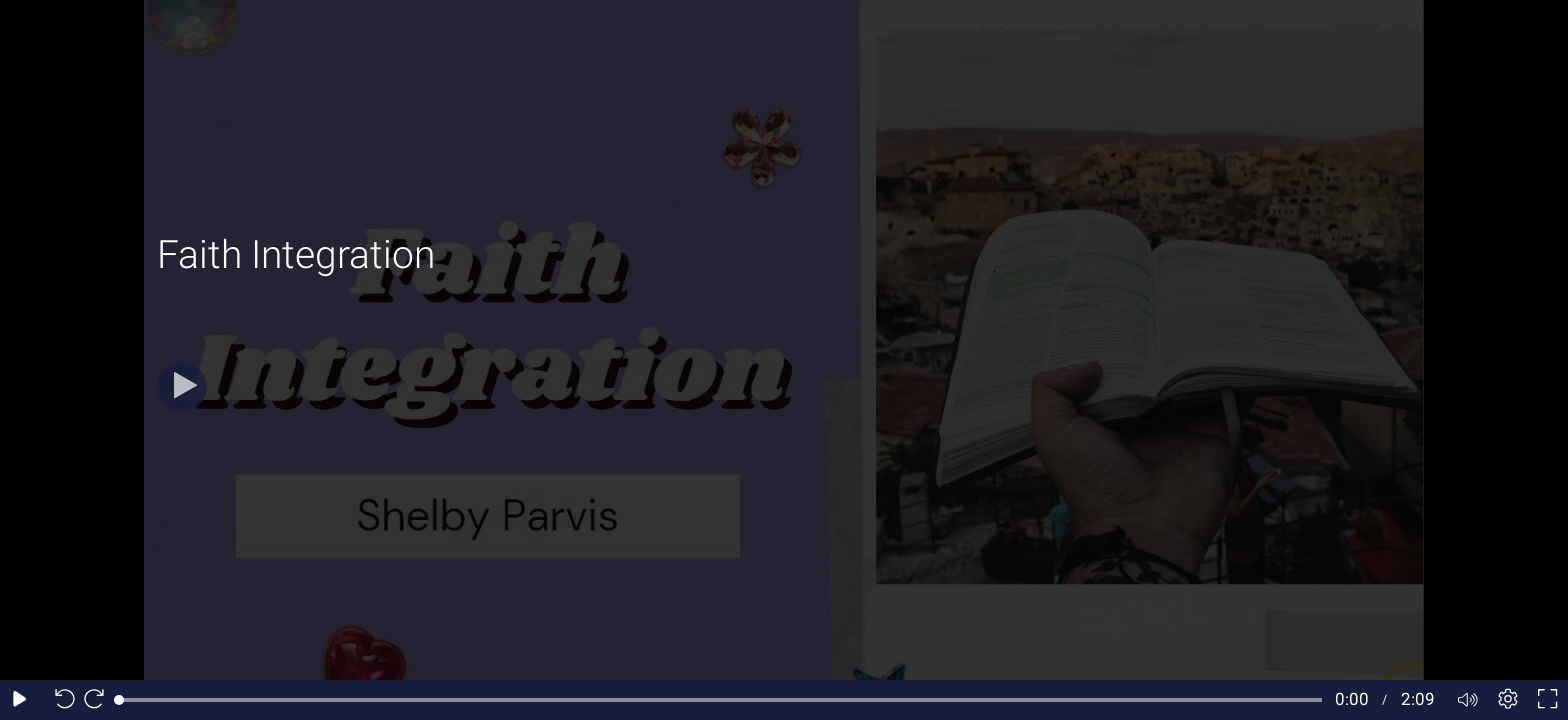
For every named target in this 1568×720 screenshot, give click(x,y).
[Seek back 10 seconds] (60, 700)
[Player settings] (1508, 700)
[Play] (182, 387)
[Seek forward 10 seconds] (99, 700)
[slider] (720, 700)
